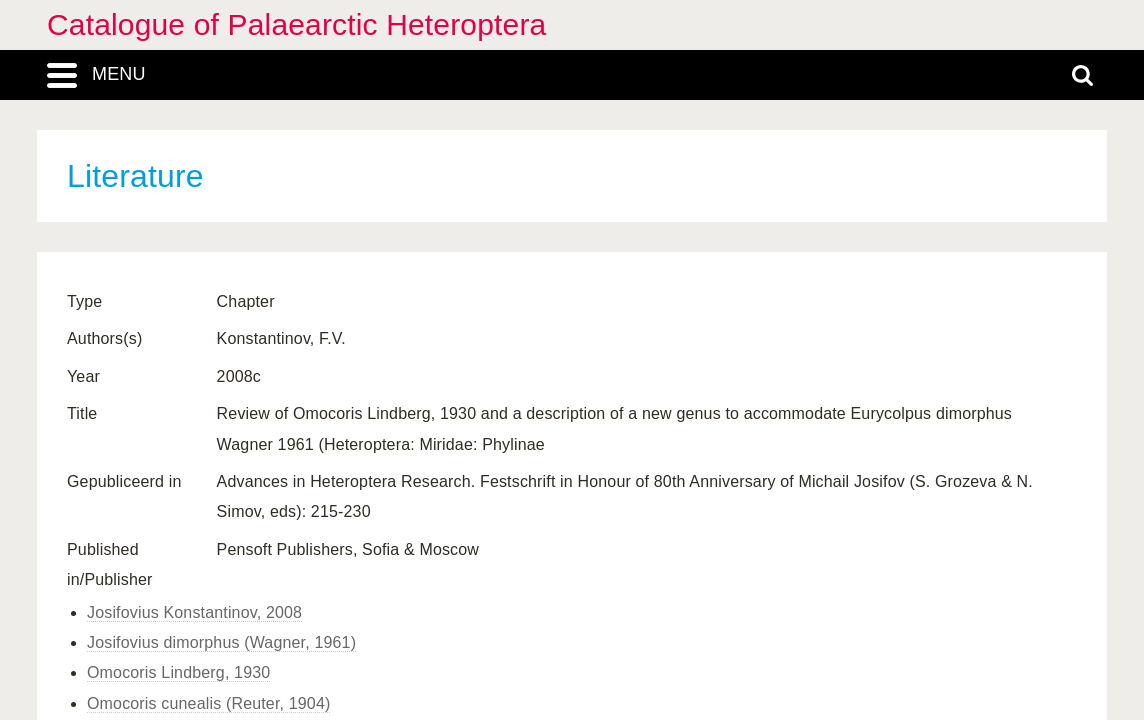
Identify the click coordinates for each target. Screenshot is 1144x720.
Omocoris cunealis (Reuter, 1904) (208, 703)
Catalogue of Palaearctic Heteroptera (296, 24)
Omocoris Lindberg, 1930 (178, 672)
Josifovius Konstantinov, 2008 (194, 612)
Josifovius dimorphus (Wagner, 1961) (221, 642)
